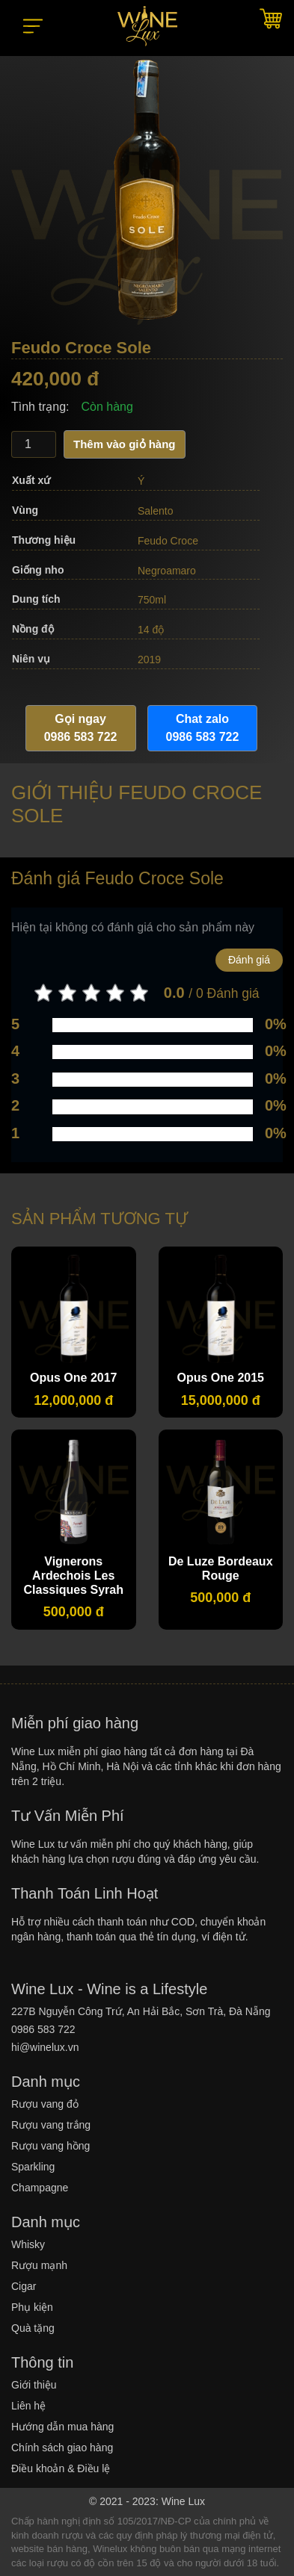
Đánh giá (249, 960)
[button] (33, 18)
